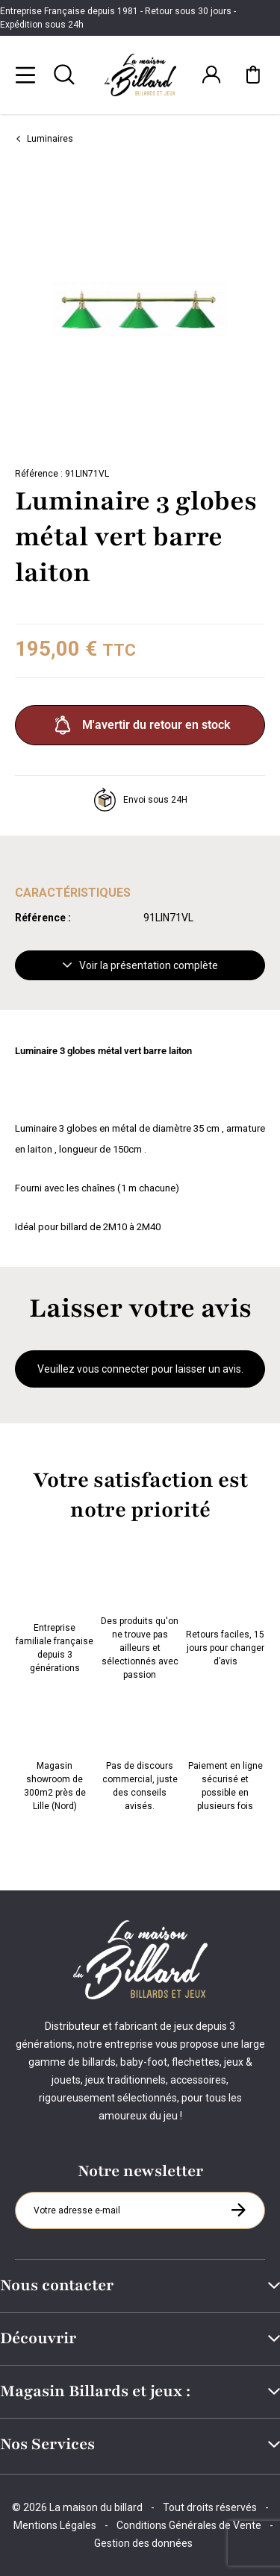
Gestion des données (143, 2543)
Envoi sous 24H (140, 800)
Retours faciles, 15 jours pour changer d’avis (225, 1617)
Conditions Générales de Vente (188, 2525)
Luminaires (44, 139)
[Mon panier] (253, 75)
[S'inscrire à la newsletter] (238, 2210)
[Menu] (25, 74)
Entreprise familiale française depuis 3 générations (54, 1617)
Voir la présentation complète (140, 965)
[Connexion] (211, 75)
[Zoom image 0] (140, 309)
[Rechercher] (64, 74)
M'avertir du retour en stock (140, 725)
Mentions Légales (54, 2525)
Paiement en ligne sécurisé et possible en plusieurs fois (225, 1755)
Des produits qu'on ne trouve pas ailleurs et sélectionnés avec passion (139, 1617)
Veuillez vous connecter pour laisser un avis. (140, 1369)
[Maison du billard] (140, 75)
